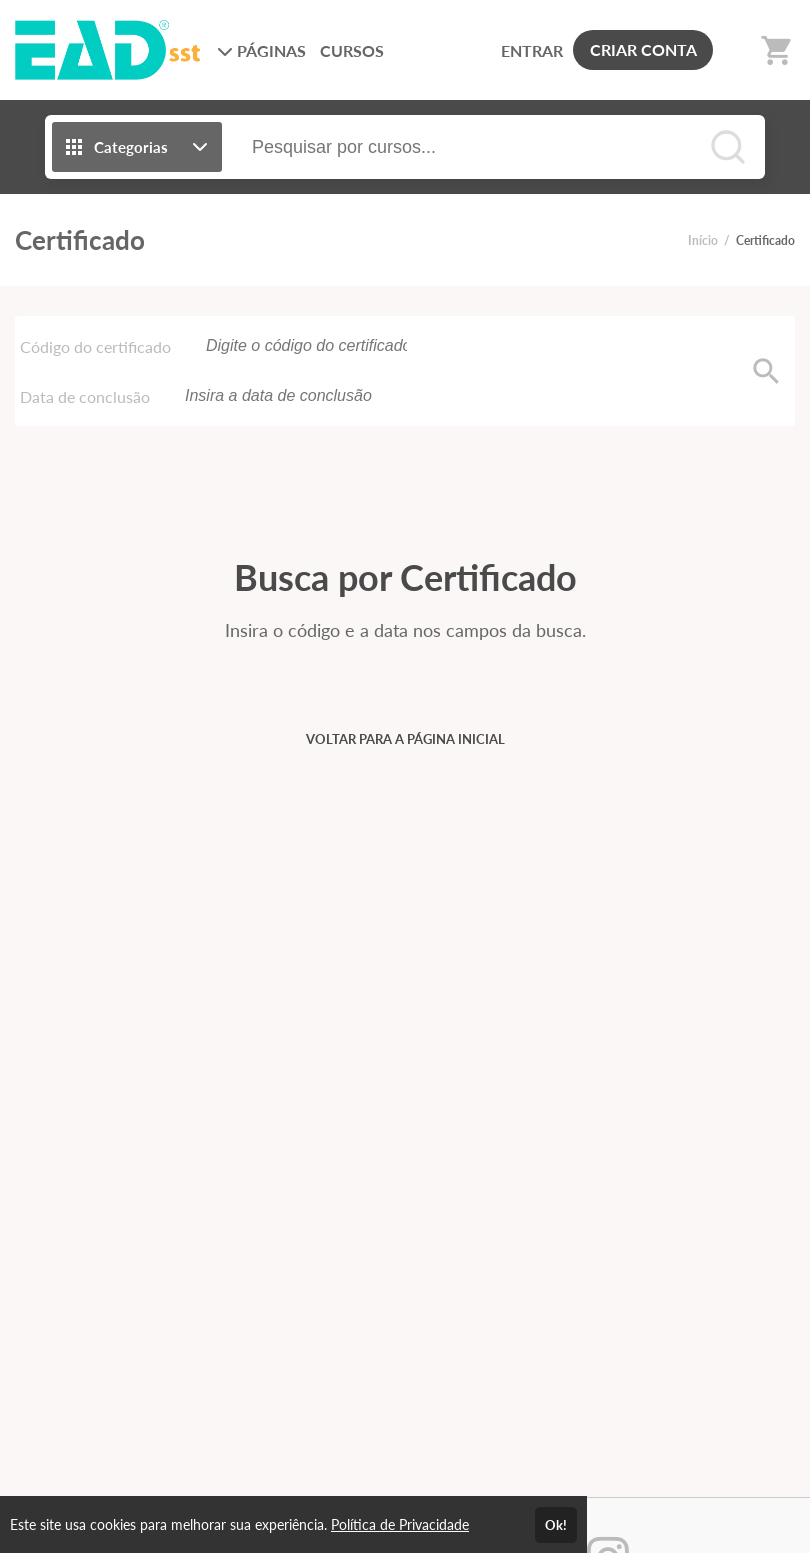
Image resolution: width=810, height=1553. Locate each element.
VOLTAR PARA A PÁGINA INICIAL (405, 739)
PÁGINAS (261, 50)
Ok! (556, 1525)
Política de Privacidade (400, 1524)
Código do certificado (95, 346)
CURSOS (352, 50)
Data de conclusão (85, 396)
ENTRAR (532, 50)
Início (703, 240)
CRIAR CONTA (643, 49)
